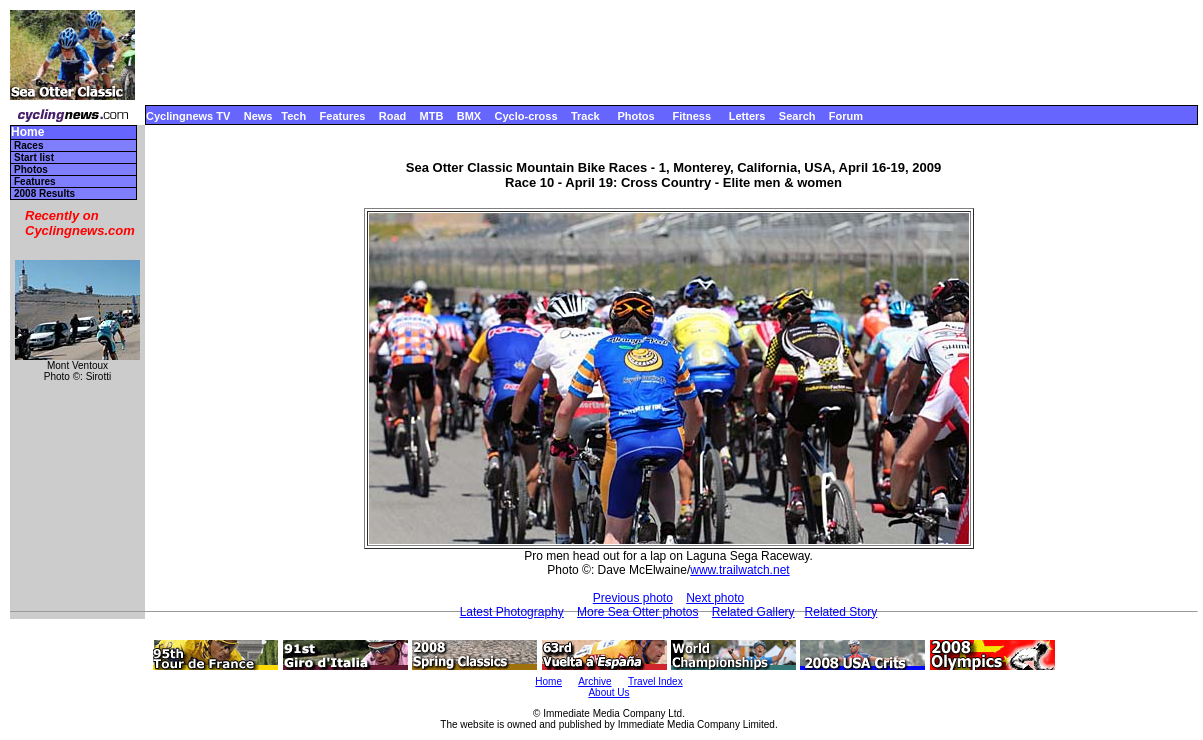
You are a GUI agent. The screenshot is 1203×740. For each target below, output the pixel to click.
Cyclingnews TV (188, 116)
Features (343, 116)
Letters (747, 116)
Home (27, 132)
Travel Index (655, 681)
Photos (635, 116)
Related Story (841, 612)
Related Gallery (753, 612)
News (258, 116)
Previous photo (633, 598)
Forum (846, 116)
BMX (469, 116)
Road (393, 116)
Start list (34, 157)
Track (585, 116)
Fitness (691, 116)
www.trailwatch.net (739, 570)
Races (28, 145)
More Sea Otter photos (637, 612)
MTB (432, 116)
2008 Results (44, 193)
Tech (293, 116)
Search (797, 116)
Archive (594, 681)
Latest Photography (512, 612)
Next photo (715, 598)
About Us (608, 692)
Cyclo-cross (526, 116)
